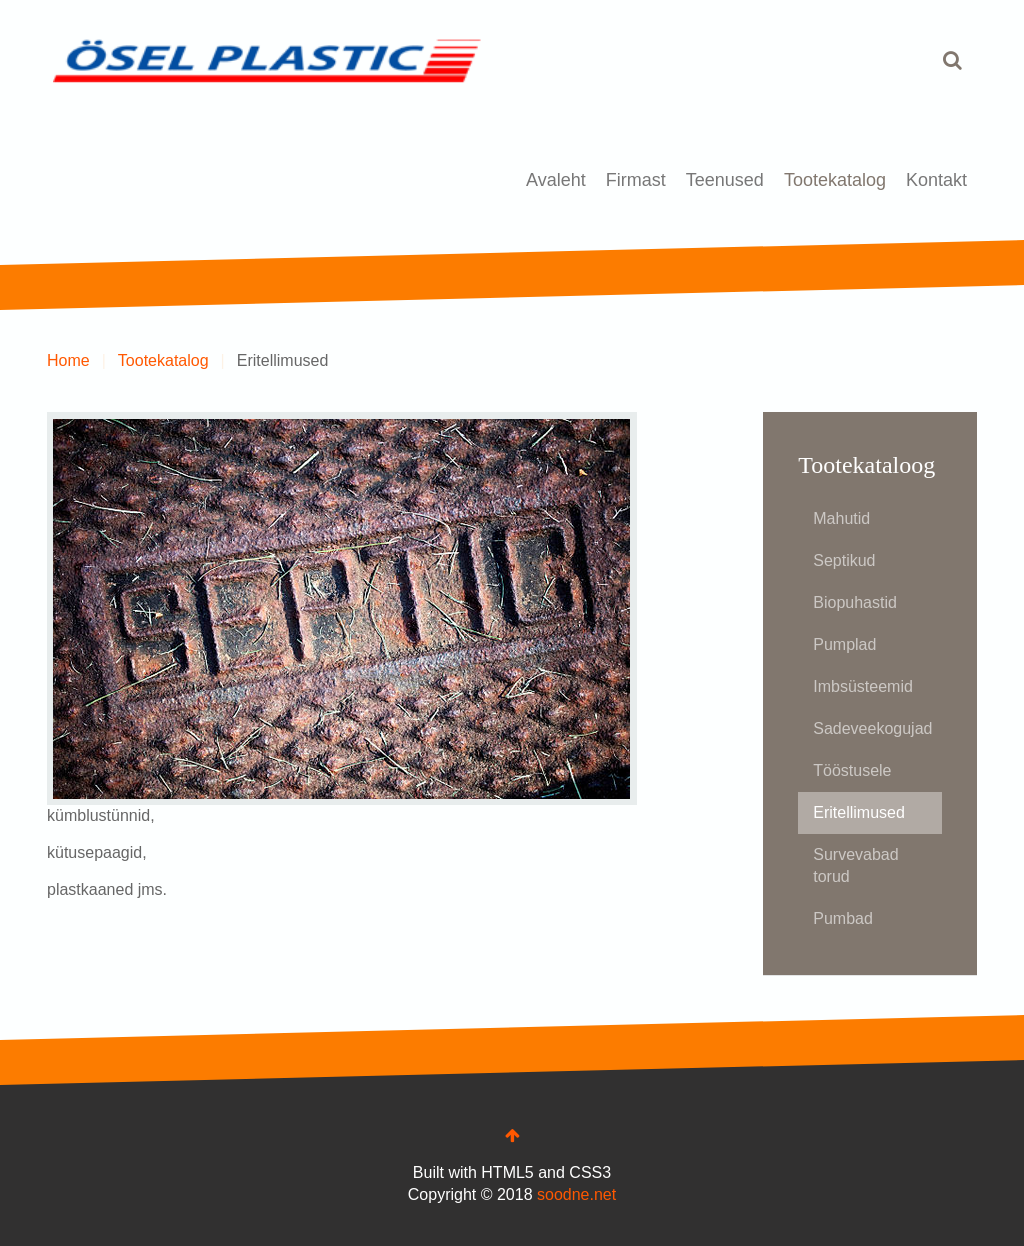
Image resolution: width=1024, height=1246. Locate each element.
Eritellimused (859, 812)
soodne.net (576, 1194)
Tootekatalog (835, 180)
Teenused (725, 180)
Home (68, 360)
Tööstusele (852, 770)
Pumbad (843, 918)
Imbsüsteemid (863, 686)
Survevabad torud (855, 865)
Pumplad (844, 644)
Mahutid (841, 518)
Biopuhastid (855, 602)
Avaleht (556, 180)
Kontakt (936, 180)
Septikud (844, 560)
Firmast (636, 180)
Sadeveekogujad (872, 728)
